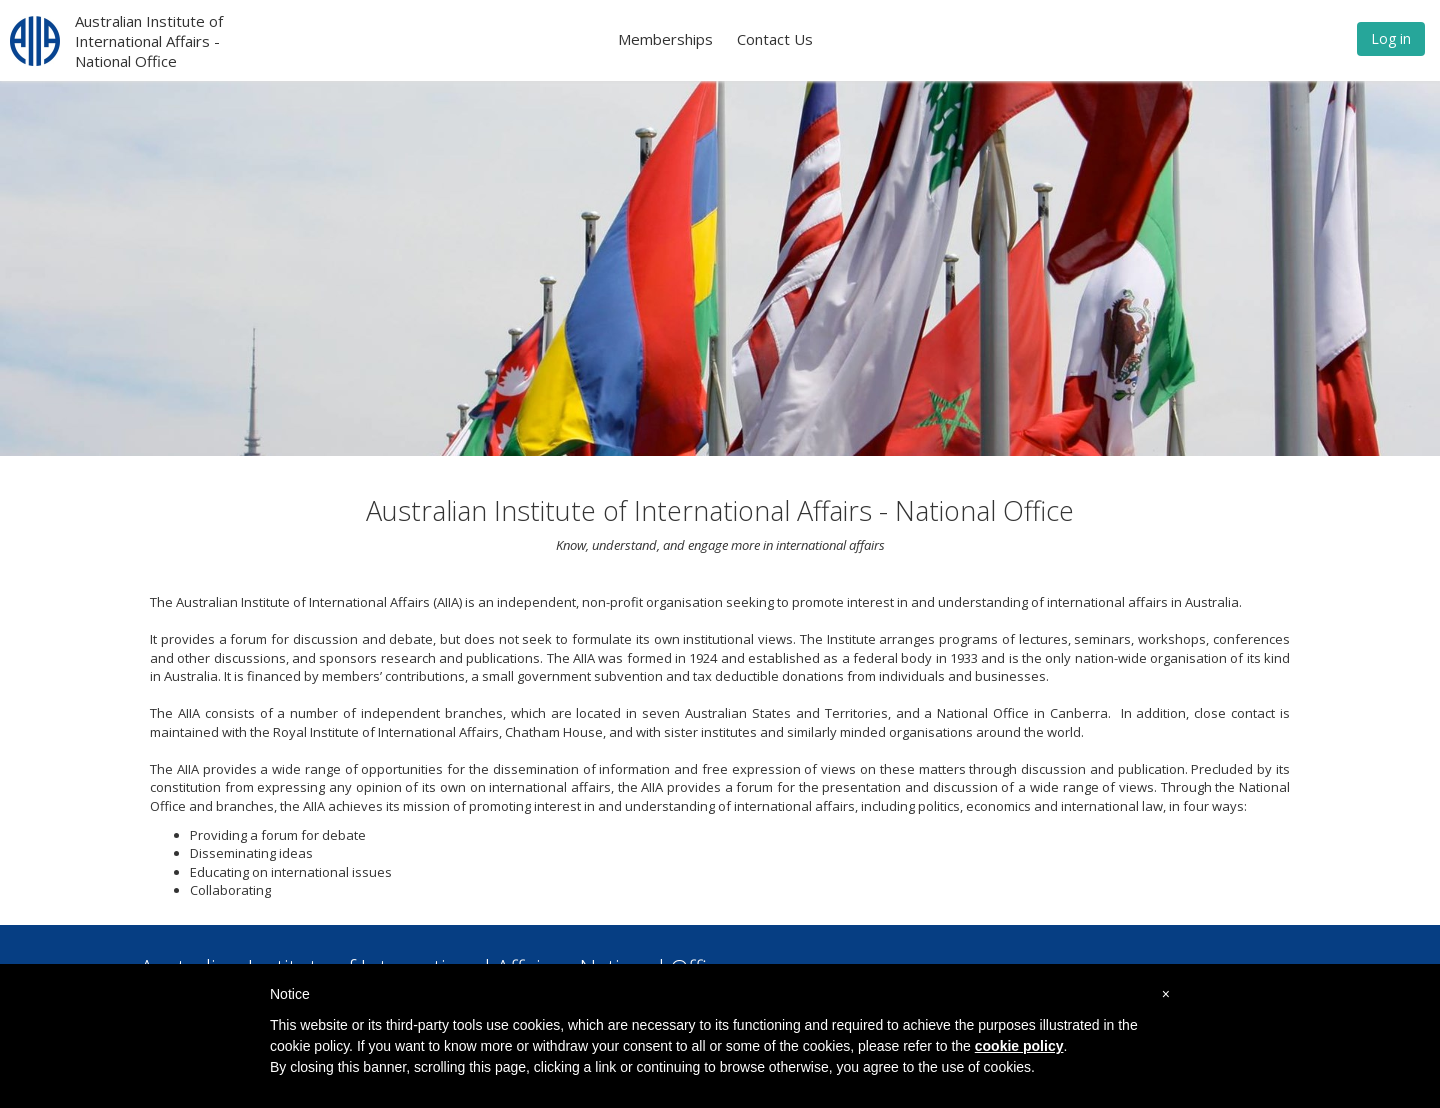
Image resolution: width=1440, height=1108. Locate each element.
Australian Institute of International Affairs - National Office (149, 41)
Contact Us (775, 39)
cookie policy (1019, 1046)
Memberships (665, 39)
